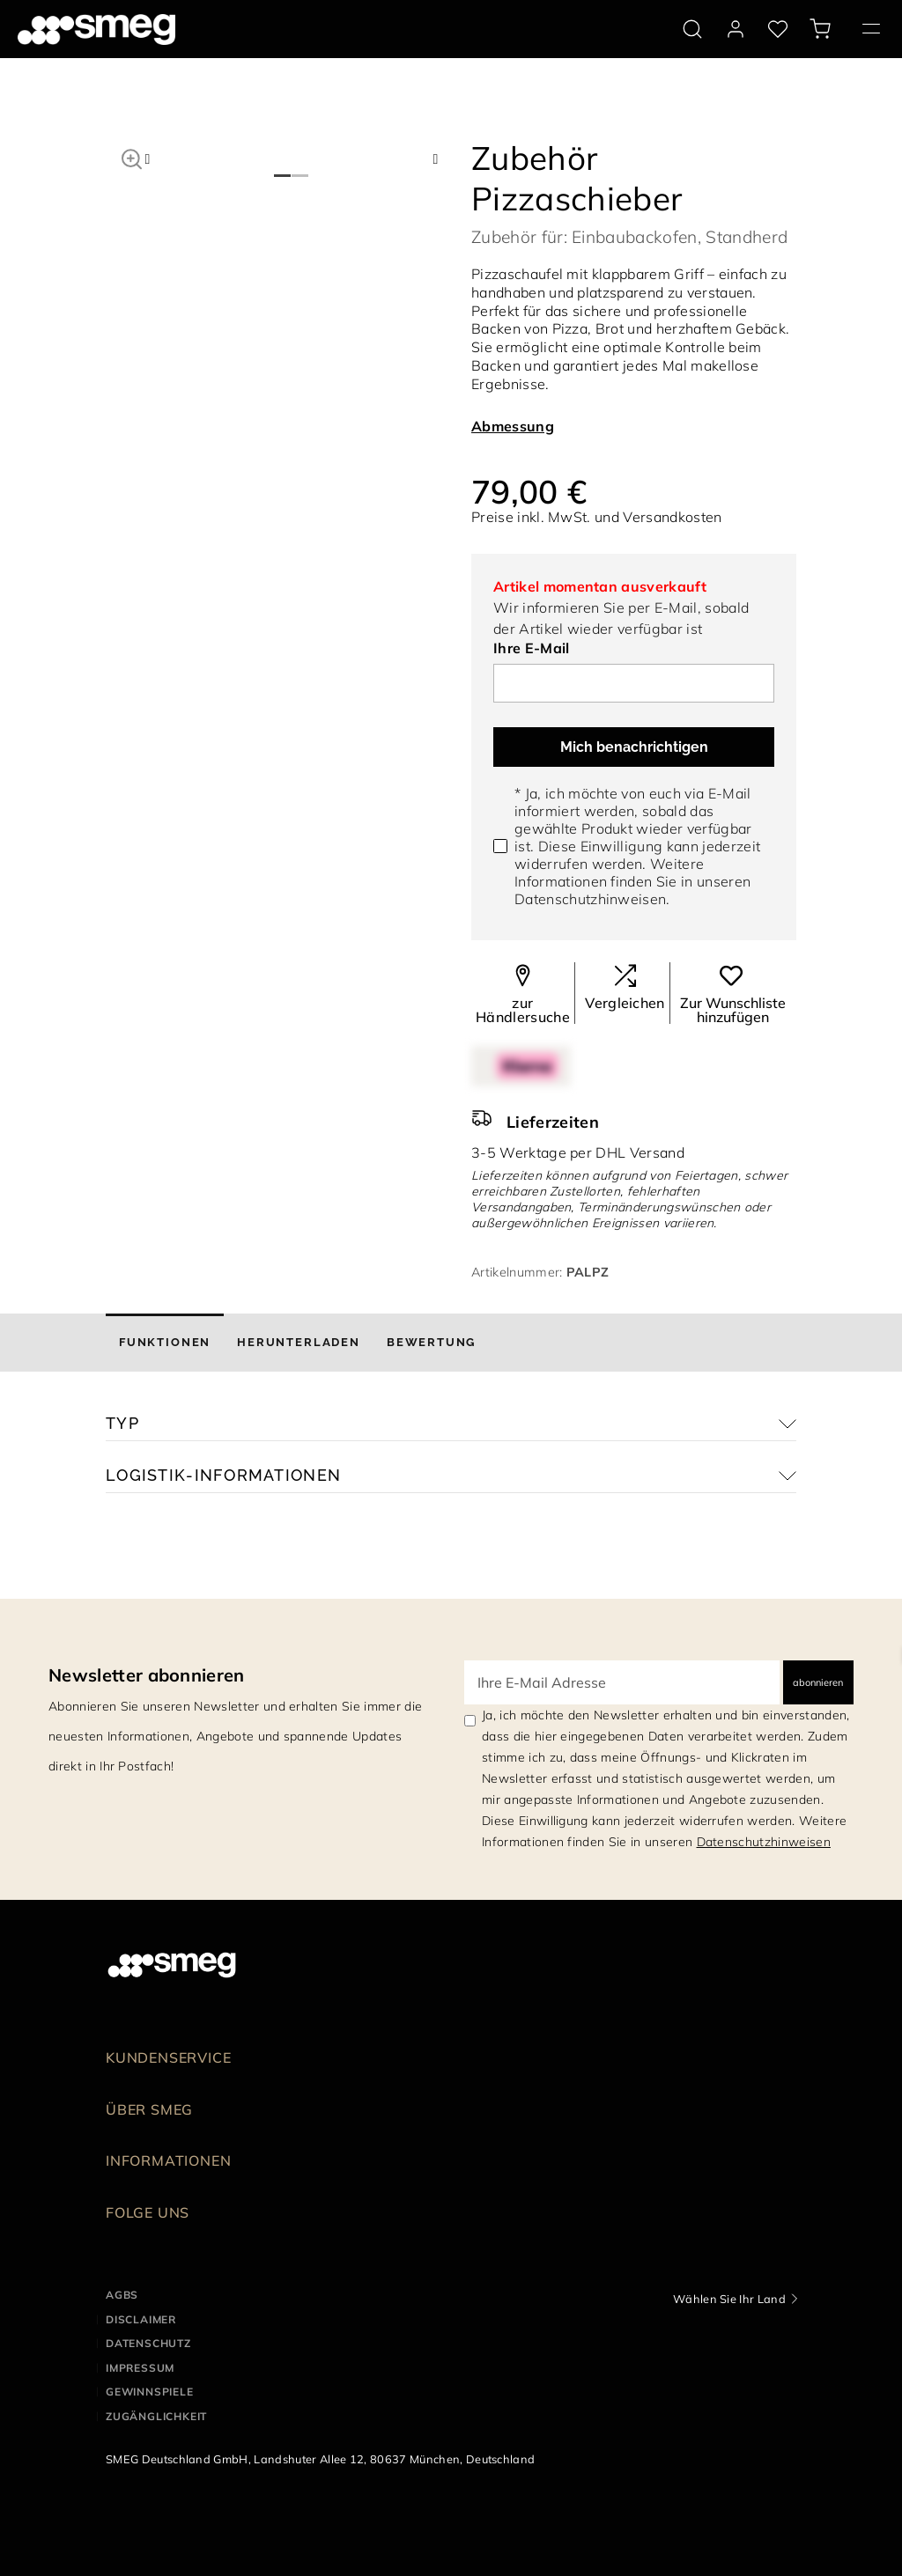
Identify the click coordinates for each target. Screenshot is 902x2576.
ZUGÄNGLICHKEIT (156, 2416)
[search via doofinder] (692, 29)
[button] (131, 157)
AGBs (122, 2294)
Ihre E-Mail (531, 648)
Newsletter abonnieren (146, 1675)
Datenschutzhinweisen (590, 899)
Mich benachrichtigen (634, 747)
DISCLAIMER (141, 2319)
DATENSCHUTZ (148, 2343)
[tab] (165, 1343)
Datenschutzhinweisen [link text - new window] (764, 1842)
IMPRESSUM (140, 2367)
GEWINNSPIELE (150, 2391)
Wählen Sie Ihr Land (729, 2299)
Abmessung (512, 426)
